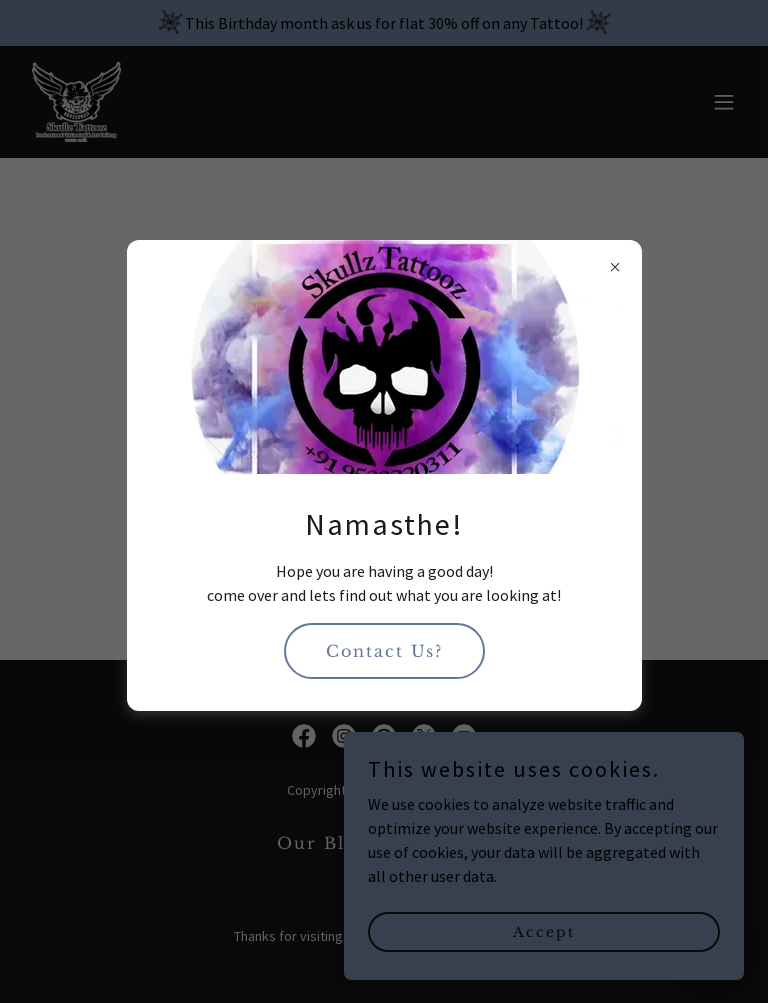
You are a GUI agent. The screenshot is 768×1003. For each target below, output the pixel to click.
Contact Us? (384, 651)
